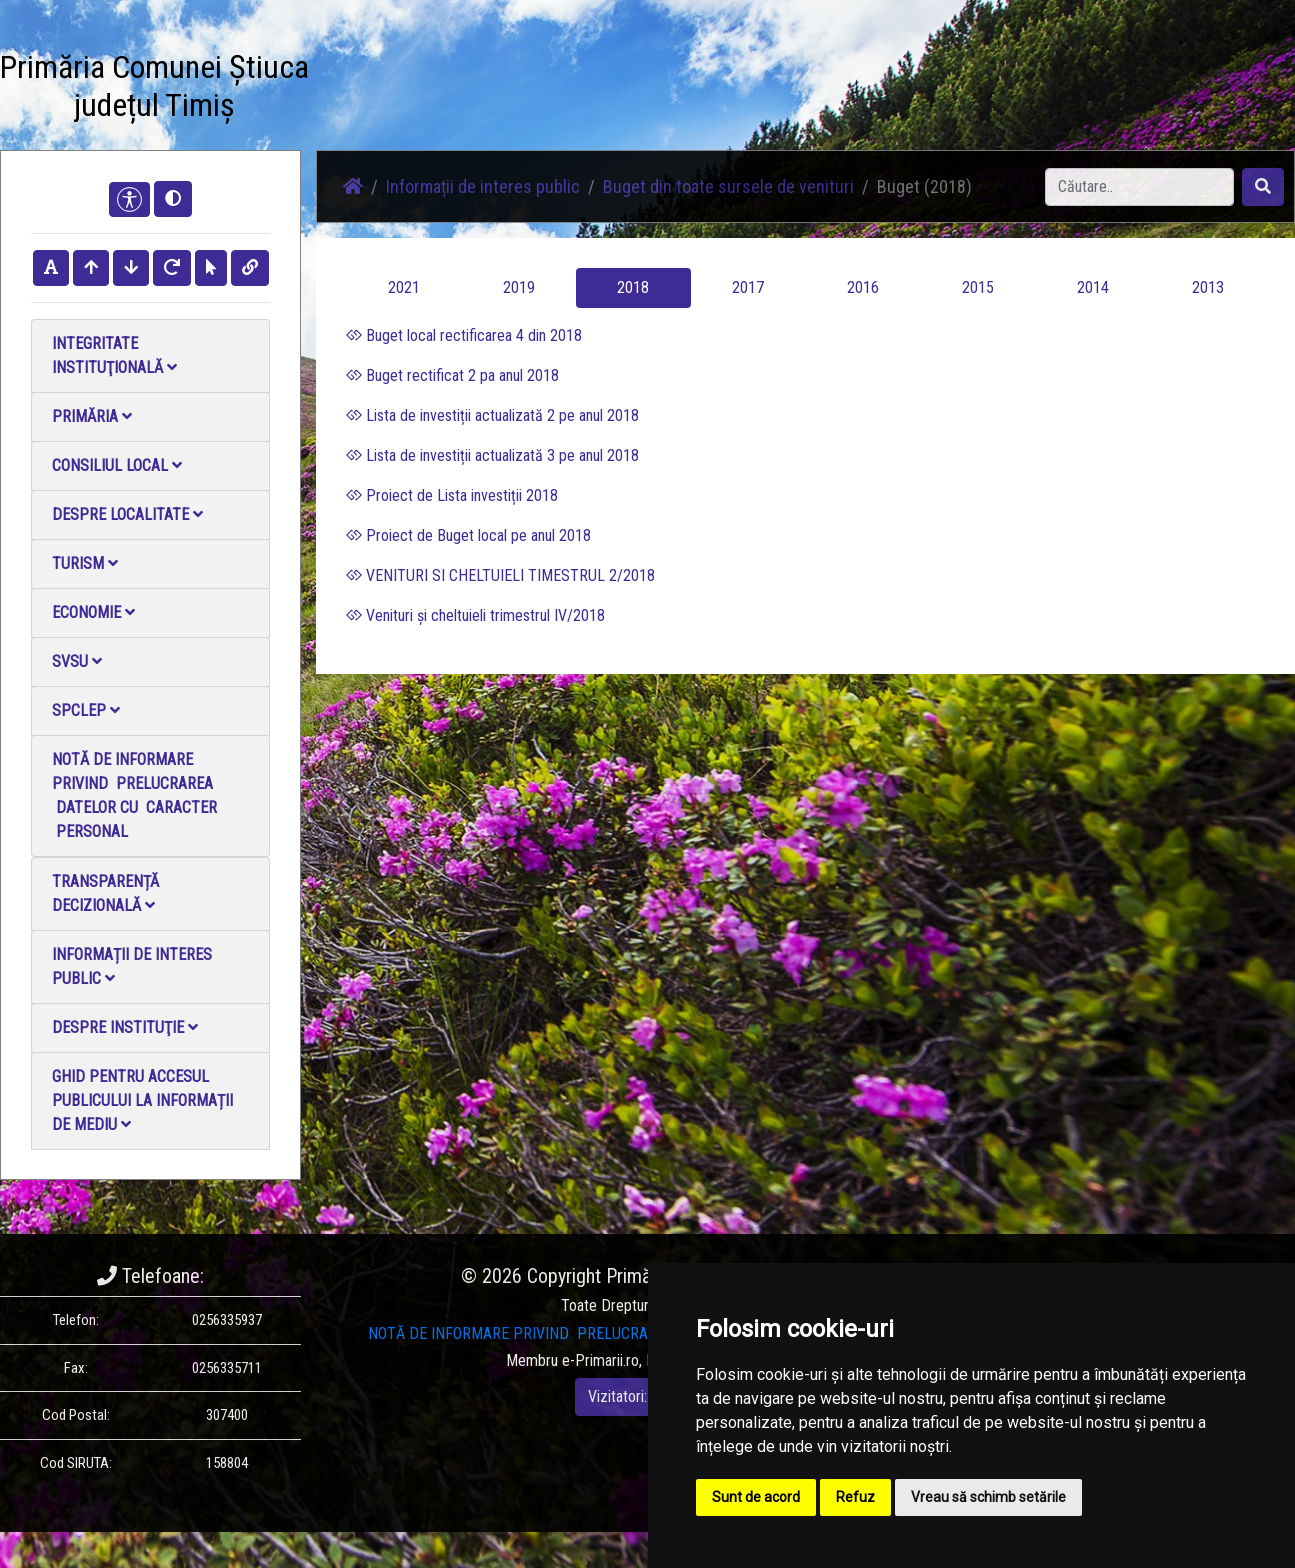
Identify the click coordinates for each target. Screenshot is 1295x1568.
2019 (519, 287)
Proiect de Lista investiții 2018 (452, 495)
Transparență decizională (105, 893)
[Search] (1139, 187)
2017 (748, 287)
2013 (1208, 287)
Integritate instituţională (114, 355)
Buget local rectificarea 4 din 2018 (464, 335)
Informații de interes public (132, 966)
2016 (863, 287)
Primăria (92, 416)
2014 (1093, 287)
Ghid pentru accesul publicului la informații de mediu (142, 1100)
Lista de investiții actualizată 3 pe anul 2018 (492, 455)
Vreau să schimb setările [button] (988, 1497)
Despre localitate (127, 514)
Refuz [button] (855, 1497)
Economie (93, 612)
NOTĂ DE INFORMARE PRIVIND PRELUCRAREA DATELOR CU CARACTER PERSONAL (136, 795)
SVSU (77, 661)
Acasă (357, 77)
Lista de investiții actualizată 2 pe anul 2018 (492, 415)
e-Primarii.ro (600, 1360)
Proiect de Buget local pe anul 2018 (468, 535)
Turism (85, 563)
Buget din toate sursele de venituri (728, 186)
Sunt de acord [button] (756, 1497)
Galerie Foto (535, 89)
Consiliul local (117, 465)
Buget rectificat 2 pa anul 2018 (452, 375)
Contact (711, 77)
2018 (633, 287)
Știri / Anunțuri (440, 89)
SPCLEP (86, 710)
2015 (978, 287)
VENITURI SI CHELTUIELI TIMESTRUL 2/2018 (500, 575)
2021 (404, 287)
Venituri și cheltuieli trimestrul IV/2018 (475, 615)
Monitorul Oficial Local (821, 89)
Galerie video (627, 89)
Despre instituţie (125, 1027)
